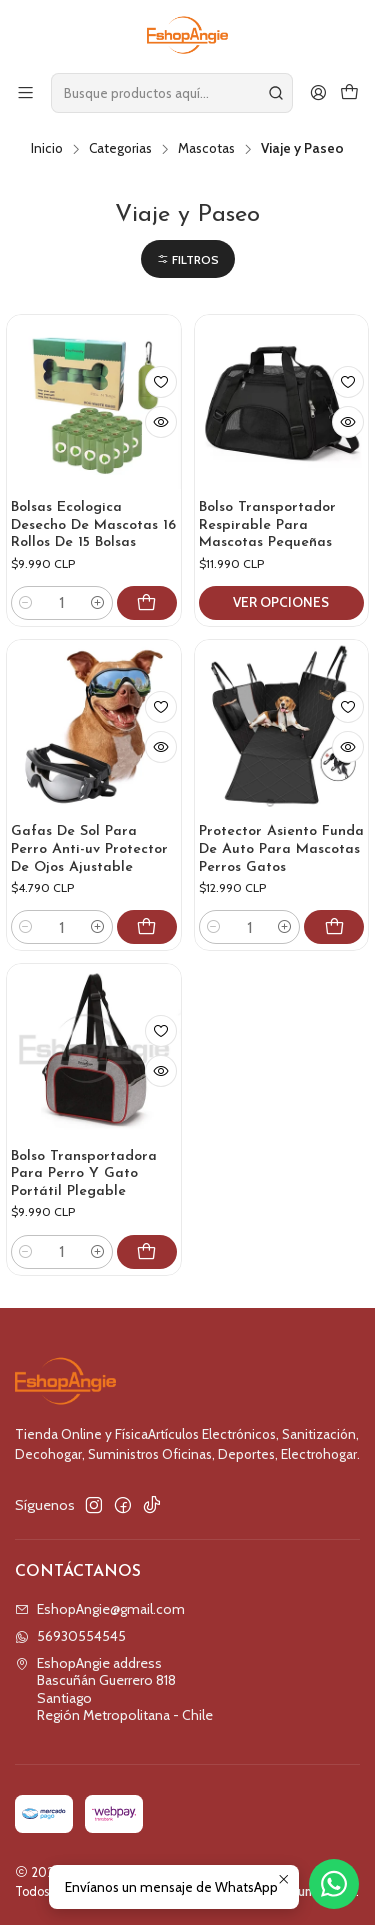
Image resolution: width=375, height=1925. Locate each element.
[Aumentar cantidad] (98, 603)
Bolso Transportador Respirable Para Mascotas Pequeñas (267, 525)
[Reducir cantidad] (26, 603)
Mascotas (206, 149)
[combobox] (172, 93)
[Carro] (349, 92)
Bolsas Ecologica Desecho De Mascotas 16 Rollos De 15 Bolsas (93, 525)
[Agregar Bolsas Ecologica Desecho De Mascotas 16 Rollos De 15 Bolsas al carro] (147, 603)
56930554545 (70, 1636)
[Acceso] (318, 92)
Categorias (120, 149)
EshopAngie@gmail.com (100, 1609)
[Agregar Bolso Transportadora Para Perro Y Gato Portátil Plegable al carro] (155, 1275)
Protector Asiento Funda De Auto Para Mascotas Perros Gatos (281, 849)
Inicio (47, 149)
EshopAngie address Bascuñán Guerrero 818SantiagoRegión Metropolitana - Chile (114, 1689)
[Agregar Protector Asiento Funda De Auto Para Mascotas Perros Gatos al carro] (334, 927)
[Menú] (25, 92)
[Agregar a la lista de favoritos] (161, 382)
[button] (188, 259)
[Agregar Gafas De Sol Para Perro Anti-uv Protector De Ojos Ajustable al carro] (147, 927)
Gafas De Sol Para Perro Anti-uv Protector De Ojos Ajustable (89, 849)
